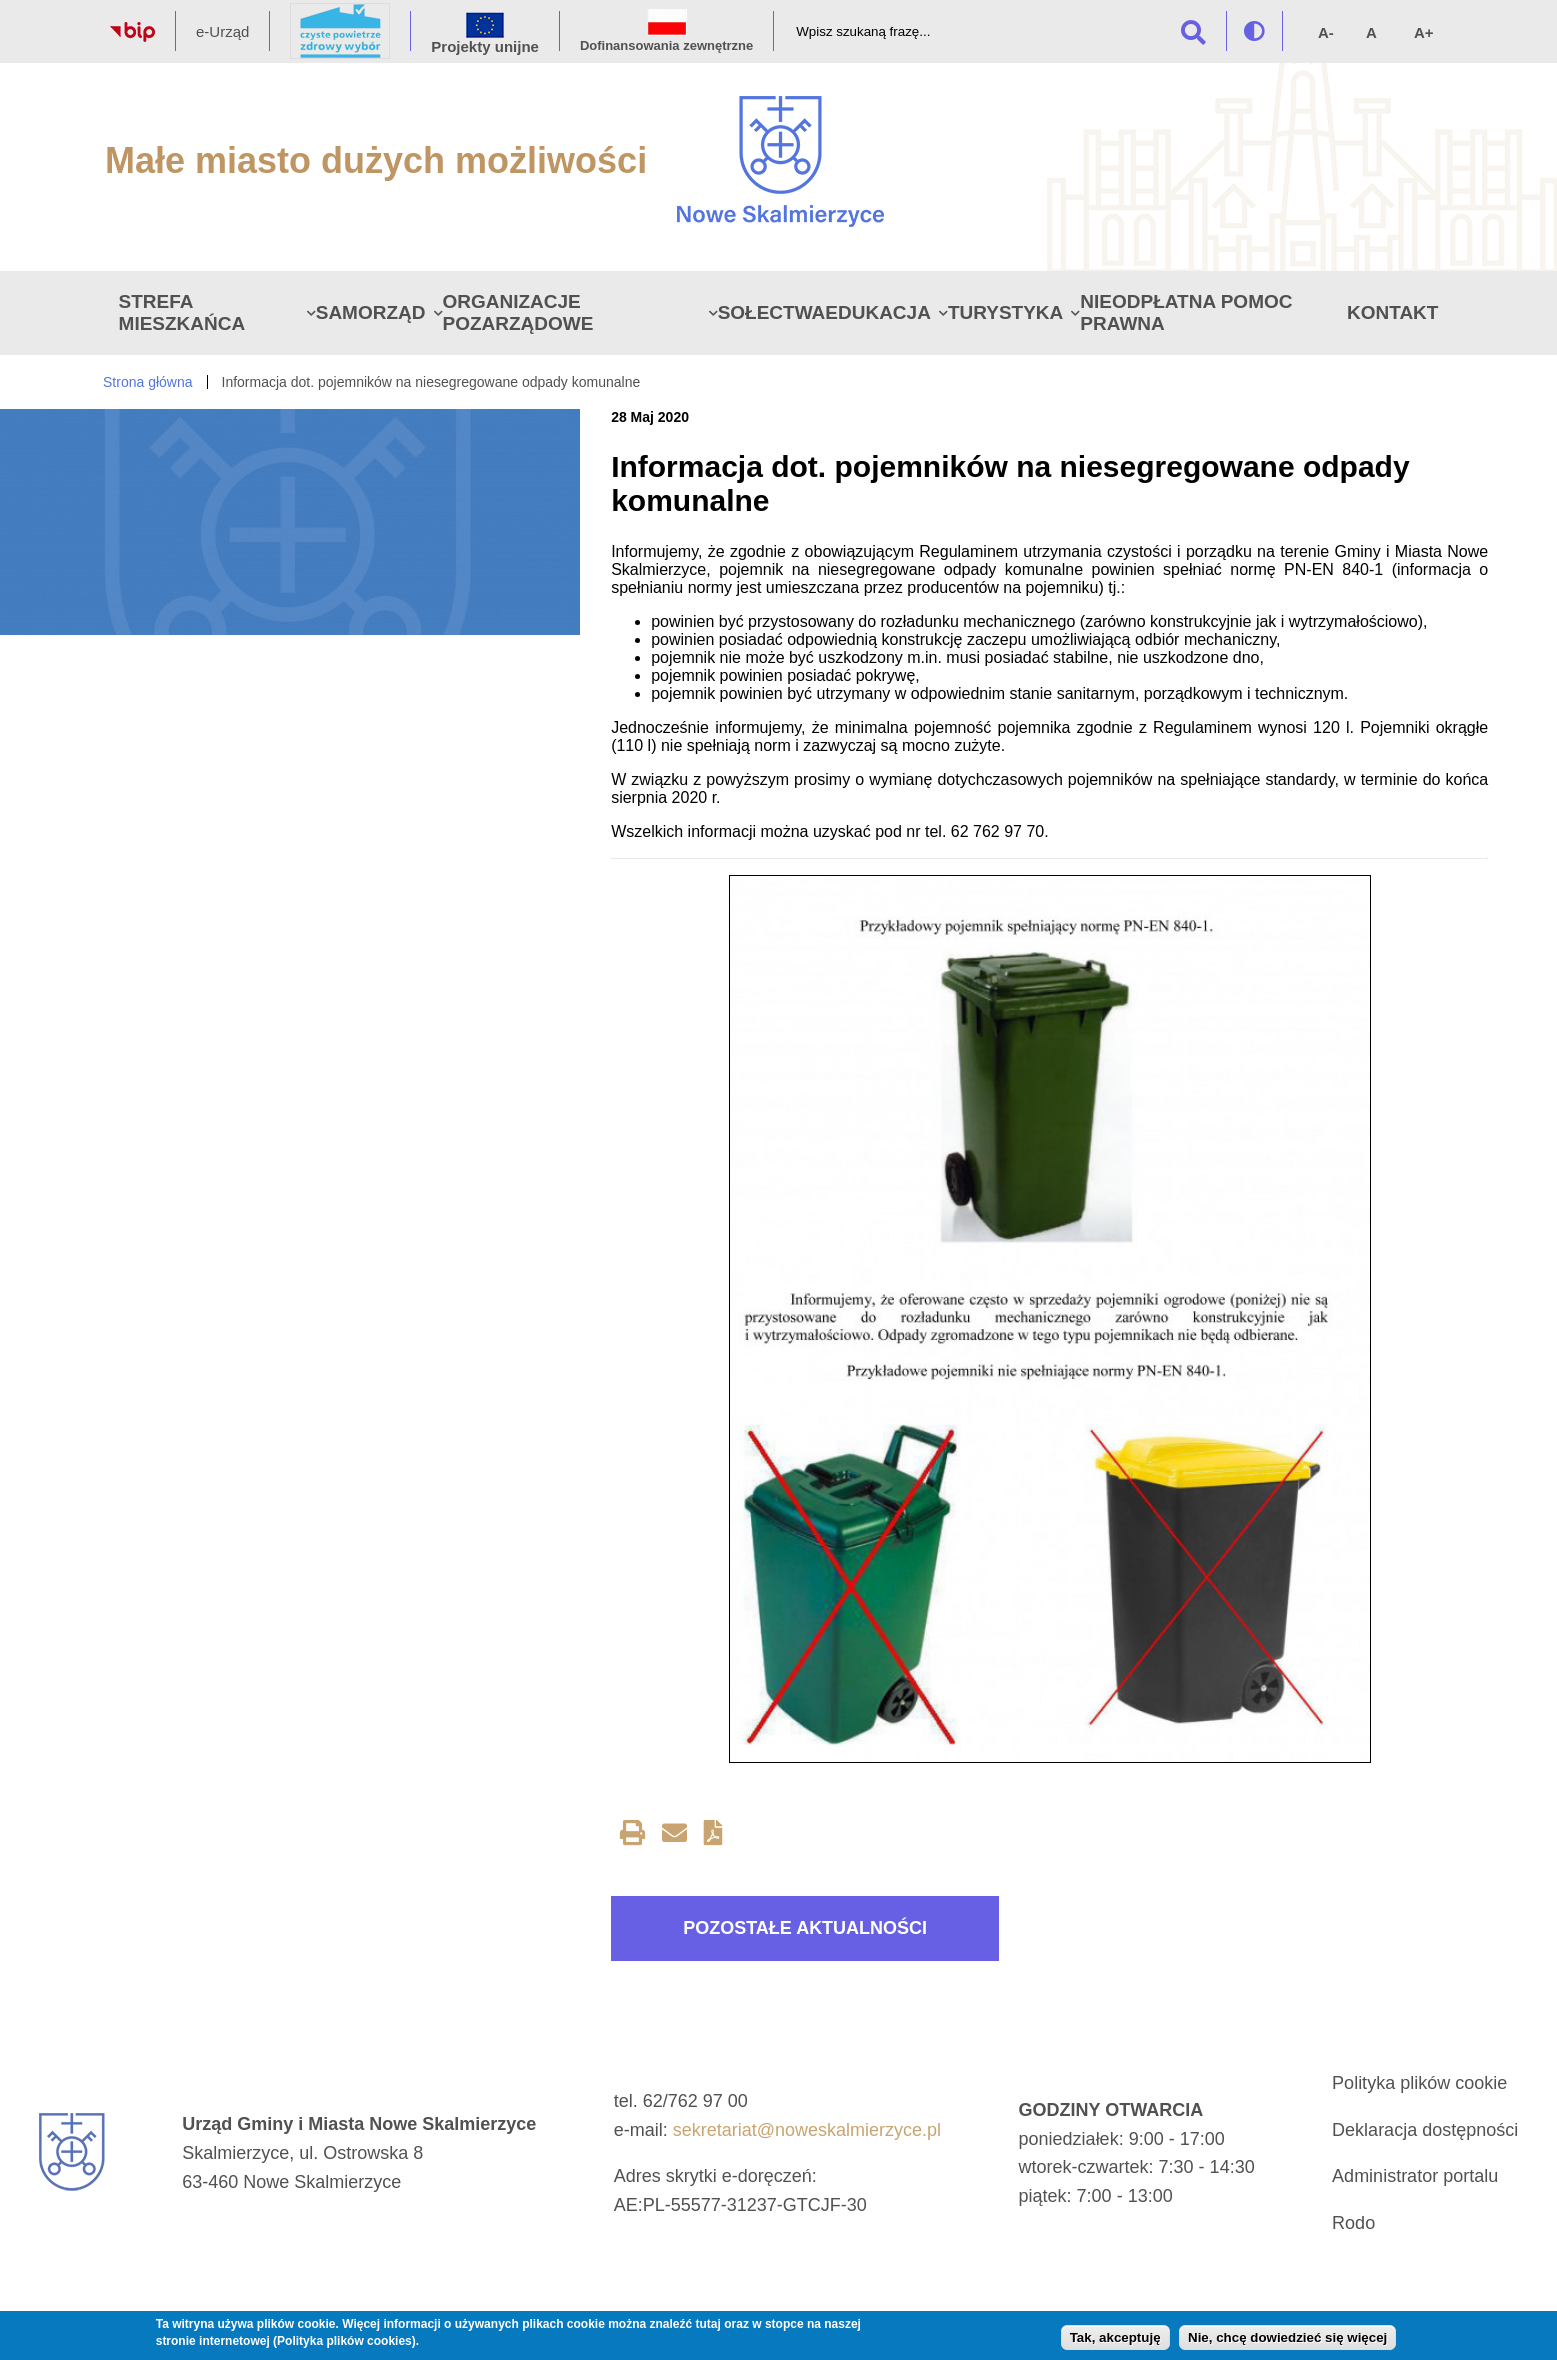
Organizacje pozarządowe (518, 312)
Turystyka (1005, 312)
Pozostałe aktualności (805, 1928)
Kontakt (1392, 312)
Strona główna (148, 382)
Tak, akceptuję (1115, 2337)
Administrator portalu (1415, 2176)
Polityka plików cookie (1419, 2083)
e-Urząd (222, 31)
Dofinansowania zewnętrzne (666, 45)
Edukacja (878, 312)
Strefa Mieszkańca (182, 312)
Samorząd (371, 312)
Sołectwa (772, 312)
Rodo (1353, 2223)
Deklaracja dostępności (1425, 2130)
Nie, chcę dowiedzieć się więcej (1287, 2337)
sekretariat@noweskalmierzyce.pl (807, 2130)
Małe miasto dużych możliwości (376, 160)
